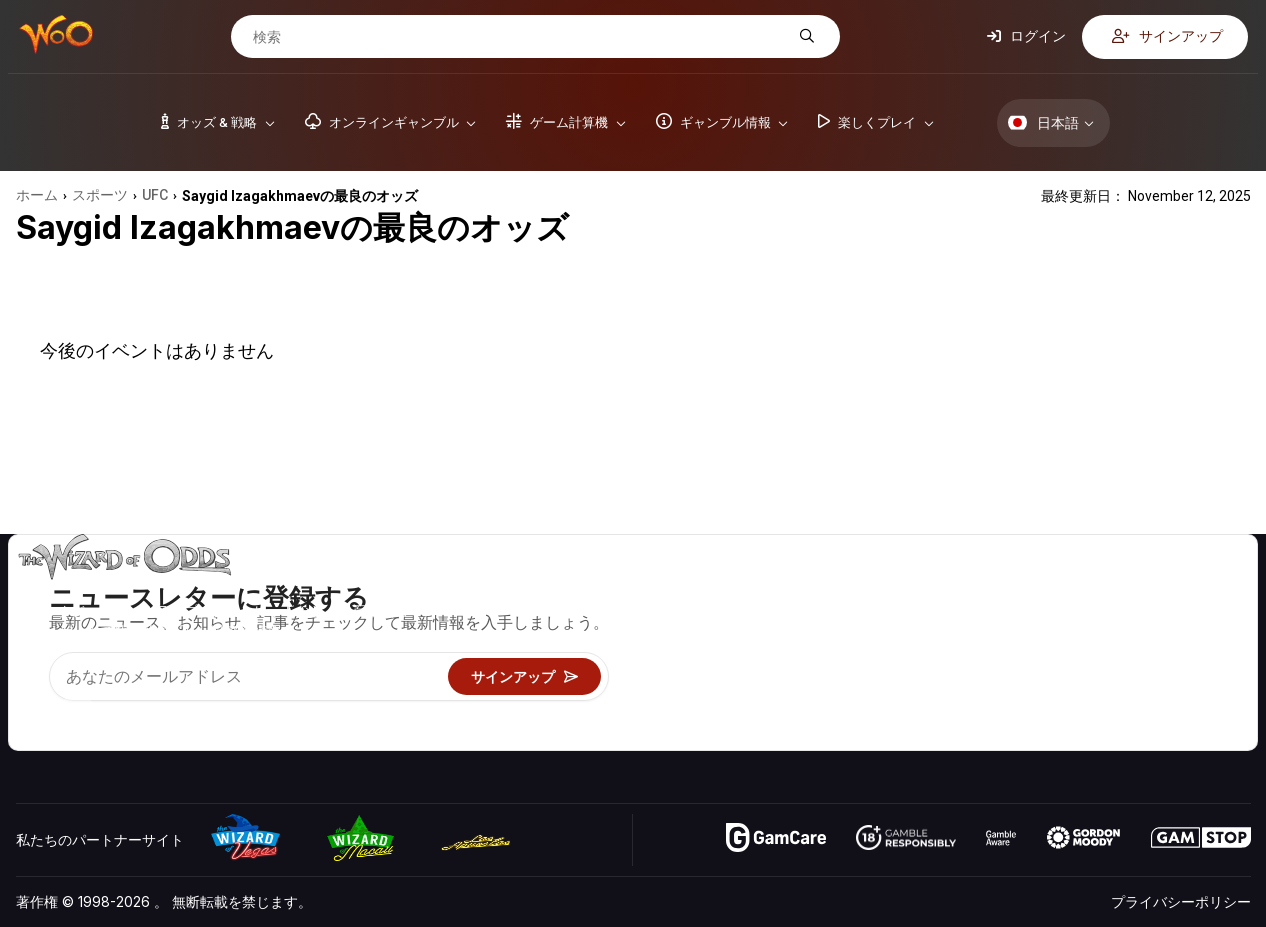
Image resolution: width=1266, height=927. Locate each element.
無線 (1039, 705)
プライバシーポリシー (1181, 901)
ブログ (1174, 618)
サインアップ (1167, 36)
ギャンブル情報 (884, 647)
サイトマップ (1195, 647)
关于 (1039, 589)
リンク (1046, 647)
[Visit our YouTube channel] (33, 710)
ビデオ (1174, 589)
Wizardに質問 (879, 734)
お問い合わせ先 (1074, 618)
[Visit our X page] (77, 710)
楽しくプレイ (877, 676)
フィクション (1195, 676)
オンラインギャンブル (905, 705)
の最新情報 (1060, 676)
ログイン (1026, 36)
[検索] (520, 37)
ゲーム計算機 (877, 618)
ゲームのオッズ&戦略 (902, 589)
